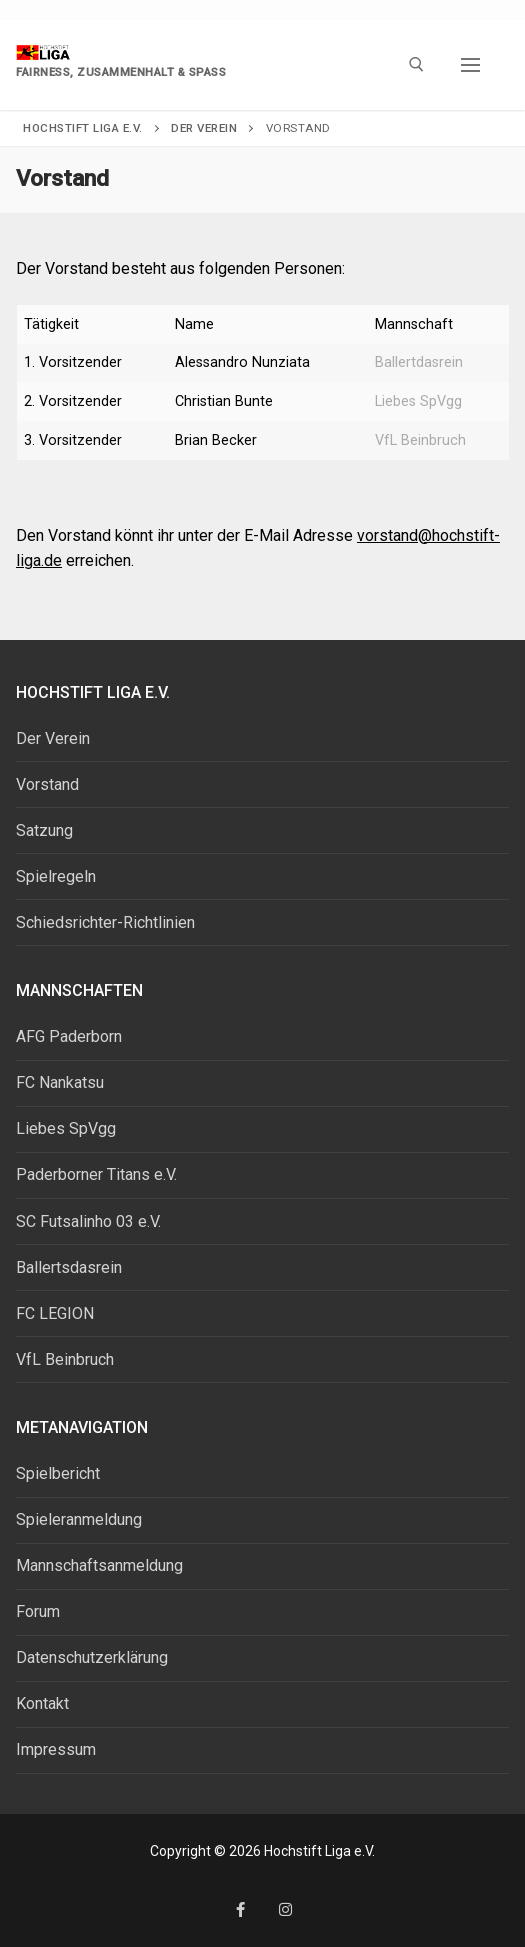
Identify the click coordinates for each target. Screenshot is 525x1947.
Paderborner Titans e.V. (96, 1174)
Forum (38, 1611)
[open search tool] (416, 64)
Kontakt (42, 1703)
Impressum (56, 1749)
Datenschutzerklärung (92, 1657)
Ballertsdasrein (69, 1267)
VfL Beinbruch (420, 440)
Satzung (44, 830)
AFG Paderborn (69, 1036)
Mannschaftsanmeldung (99, 1565)
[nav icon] (470, 65)
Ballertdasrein (419, 362)
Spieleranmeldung (79, 1519)
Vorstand (47, 784)
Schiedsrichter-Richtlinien (105, 922)
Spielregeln (56, 876)
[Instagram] (285, 1909)
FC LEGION (55, 1313)
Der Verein (53, 738)
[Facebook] (240, 1909)
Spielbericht (58, 1473)
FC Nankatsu (60, 1082)
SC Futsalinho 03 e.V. (88, 1221)
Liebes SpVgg (418, 401)
